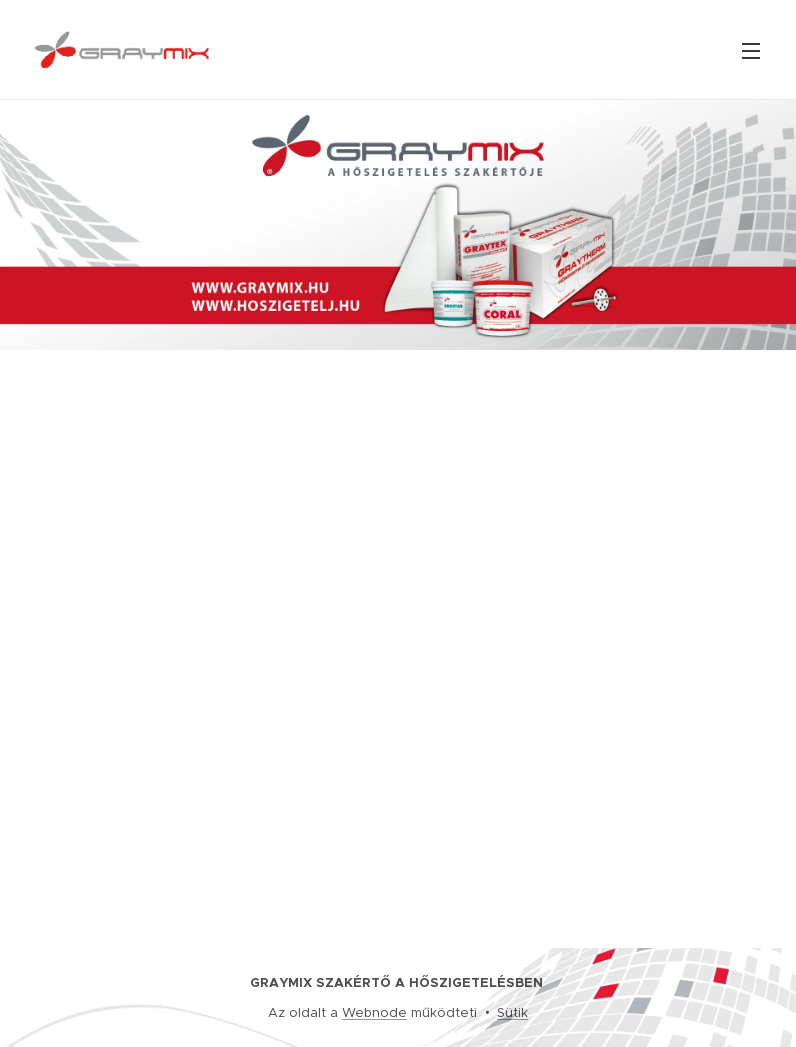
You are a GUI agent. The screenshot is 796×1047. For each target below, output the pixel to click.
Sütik (512, 1012)
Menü (751, 51)
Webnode (374, 1012)
